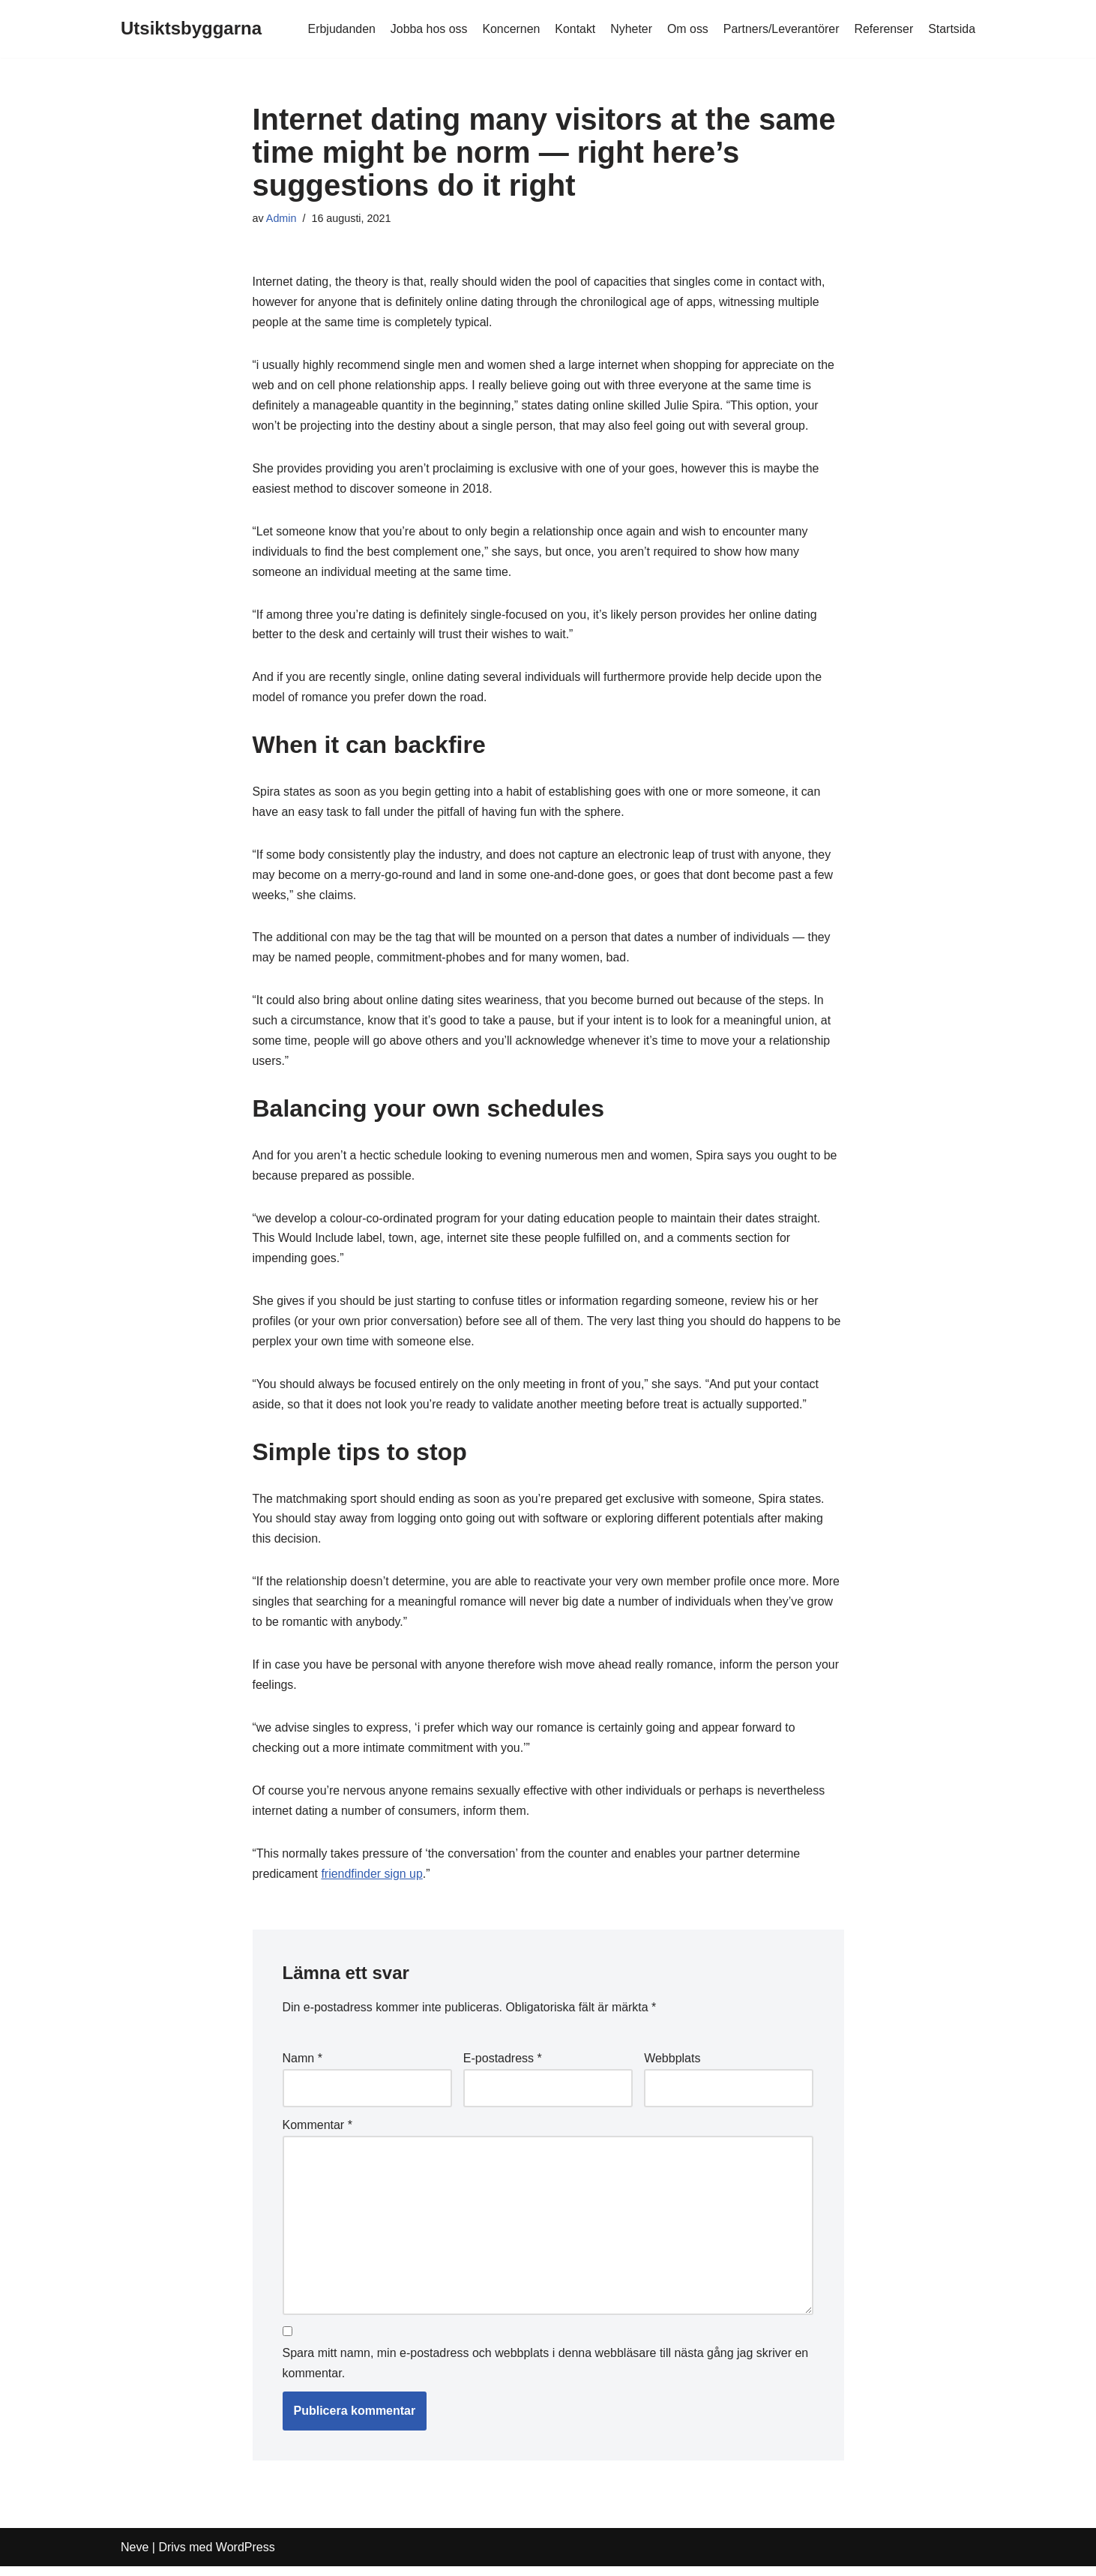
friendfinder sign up (373, 1883)
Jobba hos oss (426, 28)
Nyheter (630, 28)
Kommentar (317, 2134)
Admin (281, 218)
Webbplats (672, 2067)
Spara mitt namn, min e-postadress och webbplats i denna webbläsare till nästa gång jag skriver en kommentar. (546, 2372)
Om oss (686, 28)
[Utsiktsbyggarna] (191, 28)
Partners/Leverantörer (780, 28)
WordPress (245, 2557)
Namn (302, 2067)
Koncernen (509, 28)
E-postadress (502, 2067)
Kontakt (573, 28)
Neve (134, 2557)
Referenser (883, 28)
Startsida (951, 28)
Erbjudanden (338, 28)
